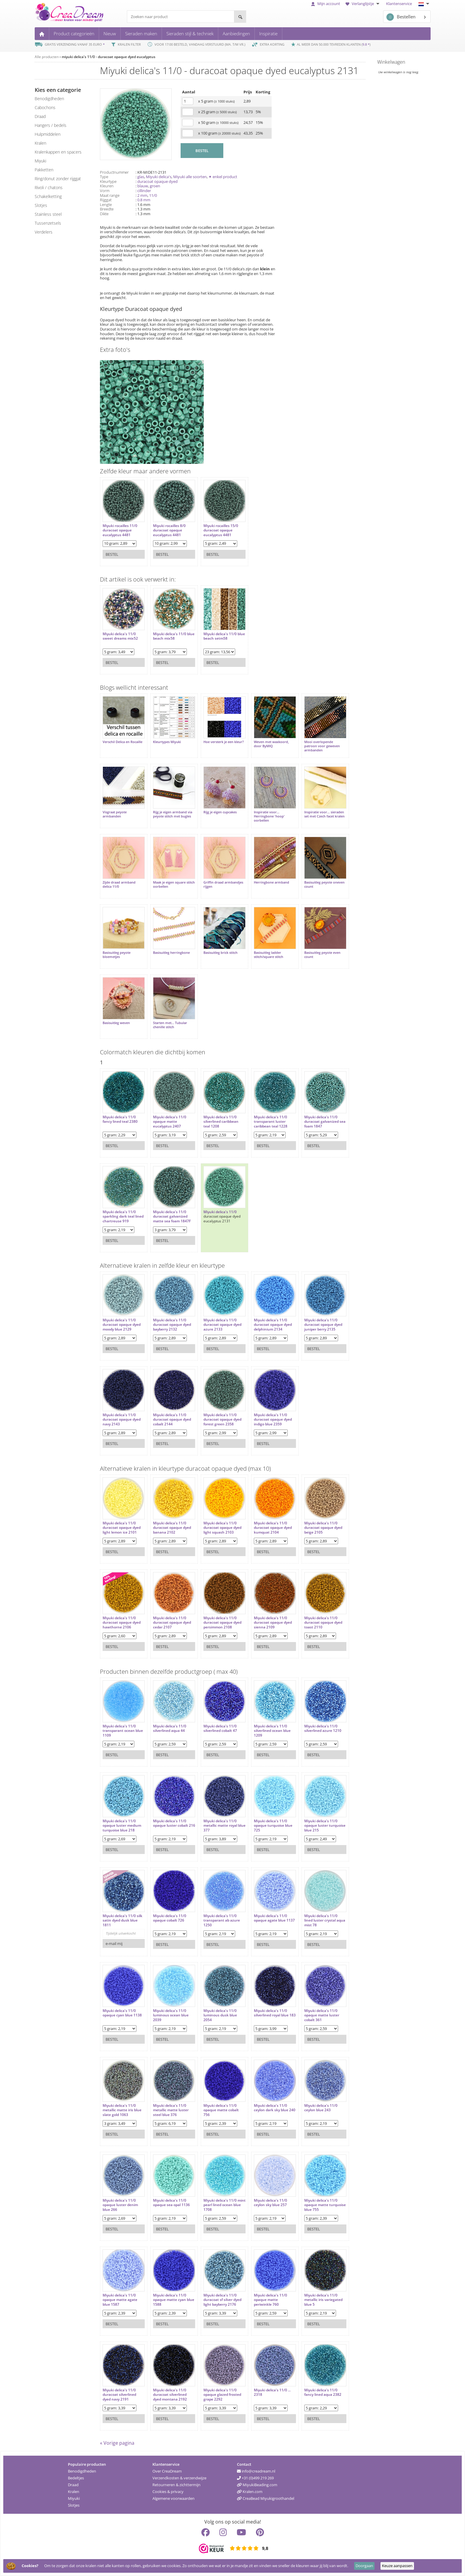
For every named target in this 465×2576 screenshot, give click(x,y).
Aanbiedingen (236, 33)
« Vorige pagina (117, 2443)
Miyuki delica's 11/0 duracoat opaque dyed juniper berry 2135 (323, 1325)
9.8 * (366, 44)
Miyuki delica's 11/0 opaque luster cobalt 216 (174, 1823)
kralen (40, 143)
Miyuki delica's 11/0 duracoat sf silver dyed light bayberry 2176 (222, 2300)
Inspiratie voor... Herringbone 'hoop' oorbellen (269, 816)
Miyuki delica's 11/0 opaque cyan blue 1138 (122, 2013)
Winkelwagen (391, 62)
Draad (73, 2484)
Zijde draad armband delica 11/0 (119, 884)
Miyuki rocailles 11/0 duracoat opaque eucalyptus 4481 (120, 530)
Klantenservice (399, 3)
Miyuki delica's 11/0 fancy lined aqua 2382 (322, 2392)
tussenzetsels (48, 223)
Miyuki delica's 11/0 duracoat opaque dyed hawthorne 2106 (122, 1623)
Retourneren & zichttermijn (176, 2484)
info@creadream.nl (256, 2471)
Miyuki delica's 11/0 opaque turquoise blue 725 (273, 1826)
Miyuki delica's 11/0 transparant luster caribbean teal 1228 (270, 1122)
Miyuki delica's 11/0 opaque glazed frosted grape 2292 (222, 2395)
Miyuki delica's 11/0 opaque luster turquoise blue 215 (324, 1826)
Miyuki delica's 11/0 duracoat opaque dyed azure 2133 (222, 1325)
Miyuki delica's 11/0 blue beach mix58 (174, 636)
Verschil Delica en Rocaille (122, 742)
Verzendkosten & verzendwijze (179, 2478)
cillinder (144, 190)
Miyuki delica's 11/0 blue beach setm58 (224, 636)
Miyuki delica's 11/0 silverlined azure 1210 (322, 1728)
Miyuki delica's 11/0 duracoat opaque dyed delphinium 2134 (273, 1325)
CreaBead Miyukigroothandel (265, 2498)
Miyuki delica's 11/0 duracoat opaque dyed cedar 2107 (172, 1623)
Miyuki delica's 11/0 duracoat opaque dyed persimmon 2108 (222, 1623)
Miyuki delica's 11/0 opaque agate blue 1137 (274, 1918)
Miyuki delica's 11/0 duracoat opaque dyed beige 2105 (323, 1528)
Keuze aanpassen (397, 2565)
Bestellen (400, 17)
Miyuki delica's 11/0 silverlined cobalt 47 (220, 1728)
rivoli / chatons (49, 187)
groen (155, 186)
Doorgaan (364, 2565)
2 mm (142, 195)
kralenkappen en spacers (58, 152)
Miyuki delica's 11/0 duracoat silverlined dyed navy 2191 (119, 2395)
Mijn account (325, 3)
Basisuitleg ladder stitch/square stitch (268, 955)
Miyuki (74, 2498)
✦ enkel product (222, 176)
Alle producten (47, 56)
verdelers (43, 232)
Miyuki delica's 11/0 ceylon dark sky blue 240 (274, 2107)
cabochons (45, 107)
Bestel (112, 554)
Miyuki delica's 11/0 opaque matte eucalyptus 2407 (169, 1122)
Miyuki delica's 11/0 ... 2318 (272, 2392)
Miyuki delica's (158, 176)
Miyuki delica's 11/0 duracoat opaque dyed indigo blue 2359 (273, 1420)
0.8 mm (143, 199)
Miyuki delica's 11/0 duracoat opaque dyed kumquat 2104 (273, 1528)
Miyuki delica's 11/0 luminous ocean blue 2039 (171, 2015)
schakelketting (48, 196)
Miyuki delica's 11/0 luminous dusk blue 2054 (220, 2015)
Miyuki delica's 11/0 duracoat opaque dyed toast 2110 (323, 1623)
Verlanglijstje (363, 3)
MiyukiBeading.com (257, 2484)
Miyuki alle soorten (190, 176)
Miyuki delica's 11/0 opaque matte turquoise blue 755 (325, 2205)
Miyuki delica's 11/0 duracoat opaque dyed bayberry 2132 (172, 1325)
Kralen (73, 2491)
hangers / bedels (50, 125)
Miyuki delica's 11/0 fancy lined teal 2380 (120, 1119)
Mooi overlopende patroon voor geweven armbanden (322, 746)
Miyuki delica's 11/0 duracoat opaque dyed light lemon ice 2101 (122, 1528)
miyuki (40, 161)
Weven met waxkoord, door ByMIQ (271, 744)
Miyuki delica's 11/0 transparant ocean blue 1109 (123, 1731)
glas (140, 176)
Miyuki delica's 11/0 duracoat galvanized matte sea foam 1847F (172, 1217)
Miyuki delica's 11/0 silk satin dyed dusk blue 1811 (122, 1920)
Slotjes (73, 2505)
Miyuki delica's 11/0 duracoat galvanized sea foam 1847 (324, 1122)
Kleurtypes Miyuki (167, 742)
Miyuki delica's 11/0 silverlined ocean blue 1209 (272, 1731)
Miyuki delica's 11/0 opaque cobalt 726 (169, 1918)
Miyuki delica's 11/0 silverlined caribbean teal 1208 (220, 1122)
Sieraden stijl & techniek (190, 33)
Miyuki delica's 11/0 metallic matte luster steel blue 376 (171, 2110)
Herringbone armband (271, 882)
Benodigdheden (82, 2471)
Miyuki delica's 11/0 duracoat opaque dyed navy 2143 (122, 1420)
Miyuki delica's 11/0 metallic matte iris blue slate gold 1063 (122, 2110)
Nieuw (109, 33)
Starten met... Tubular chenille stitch (170, 1025)
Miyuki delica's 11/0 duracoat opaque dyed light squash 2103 (222, 1528)
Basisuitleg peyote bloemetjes (116, 955)
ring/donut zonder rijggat (58, 178)
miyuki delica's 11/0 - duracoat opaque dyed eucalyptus (108, 56)
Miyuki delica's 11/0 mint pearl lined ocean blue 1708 (224, 2205)
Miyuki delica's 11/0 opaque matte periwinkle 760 (270, 2300)
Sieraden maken (141, 33)
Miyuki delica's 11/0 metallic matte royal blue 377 (224, 1826)
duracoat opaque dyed (157, 181)
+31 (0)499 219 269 (255, 2478)
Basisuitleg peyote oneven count (324, 884)
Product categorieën (74, 33)
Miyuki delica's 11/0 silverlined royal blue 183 (275, 2013)
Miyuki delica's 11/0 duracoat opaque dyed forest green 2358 (222, 1420)
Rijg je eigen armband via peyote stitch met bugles (172, 814)
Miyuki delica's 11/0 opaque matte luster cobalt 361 (321, 2015)
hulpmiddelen (47, 134)
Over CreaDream (167, 2471)
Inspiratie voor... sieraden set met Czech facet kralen (324, 814)
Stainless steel (48, 214)
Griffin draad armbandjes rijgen (223, 884)
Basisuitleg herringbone (171, 953)
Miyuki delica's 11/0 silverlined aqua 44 (169, 1728)
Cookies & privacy (168, 2491)
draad (40, 116)
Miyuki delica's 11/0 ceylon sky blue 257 (270, 2202)
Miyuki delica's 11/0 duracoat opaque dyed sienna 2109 (273, 1623)
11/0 (153, 195)
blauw (142, 186)
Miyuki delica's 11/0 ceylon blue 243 (320, 2107)
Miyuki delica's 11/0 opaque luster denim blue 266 (120, 2205)
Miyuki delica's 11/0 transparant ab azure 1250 (221, 1920)
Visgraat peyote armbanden (115, 814)
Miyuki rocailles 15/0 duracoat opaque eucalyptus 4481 (220, 530)
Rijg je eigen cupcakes (220, 812)
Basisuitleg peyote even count (322, 955)
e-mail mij (114, 1943)
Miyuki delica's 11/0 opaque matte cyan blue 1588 (173, 2300)
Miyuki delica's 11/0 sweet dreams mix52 (120, 636)
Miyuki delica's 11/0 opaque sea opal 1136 (171, 2202)
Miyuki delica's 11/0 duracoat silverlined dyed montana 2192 (170, 2395)
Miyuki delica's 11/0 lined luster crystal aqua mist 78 (324, 1920)
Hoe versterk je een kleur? (223, 742)
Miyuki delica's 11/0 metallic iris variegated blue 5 (323, 2300)
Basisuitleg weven (116, 1023)
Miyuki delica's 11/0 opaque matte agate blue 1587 (120, 2300)
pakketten (44, 170)
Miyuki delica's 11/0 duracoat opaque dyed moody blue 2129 (122, 1325)
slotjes (41, 205)
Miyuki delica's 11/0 (220, 1212)
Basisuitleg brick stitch (220, 953)
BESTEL (201, 150)
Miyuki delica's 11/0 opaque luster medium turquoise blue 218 (122, 1826)
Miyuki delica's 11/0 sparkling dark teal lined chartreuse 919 (123, 1217)
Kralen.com (249, 2491)
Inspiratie (268, 33)
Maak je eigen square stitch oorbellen (174, 884)
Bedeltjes (76, 2478)
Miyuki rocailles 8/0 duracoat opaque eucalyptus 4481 (169, 530)
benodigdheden (49, 98)
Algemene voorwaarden (173, 2498)
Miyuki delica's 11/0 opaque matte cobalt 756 (221, 2110)
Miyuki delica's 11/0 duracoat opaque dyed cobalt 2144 (172, 1420)
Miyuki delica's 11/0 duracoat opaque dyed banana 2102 (172, 1528)
